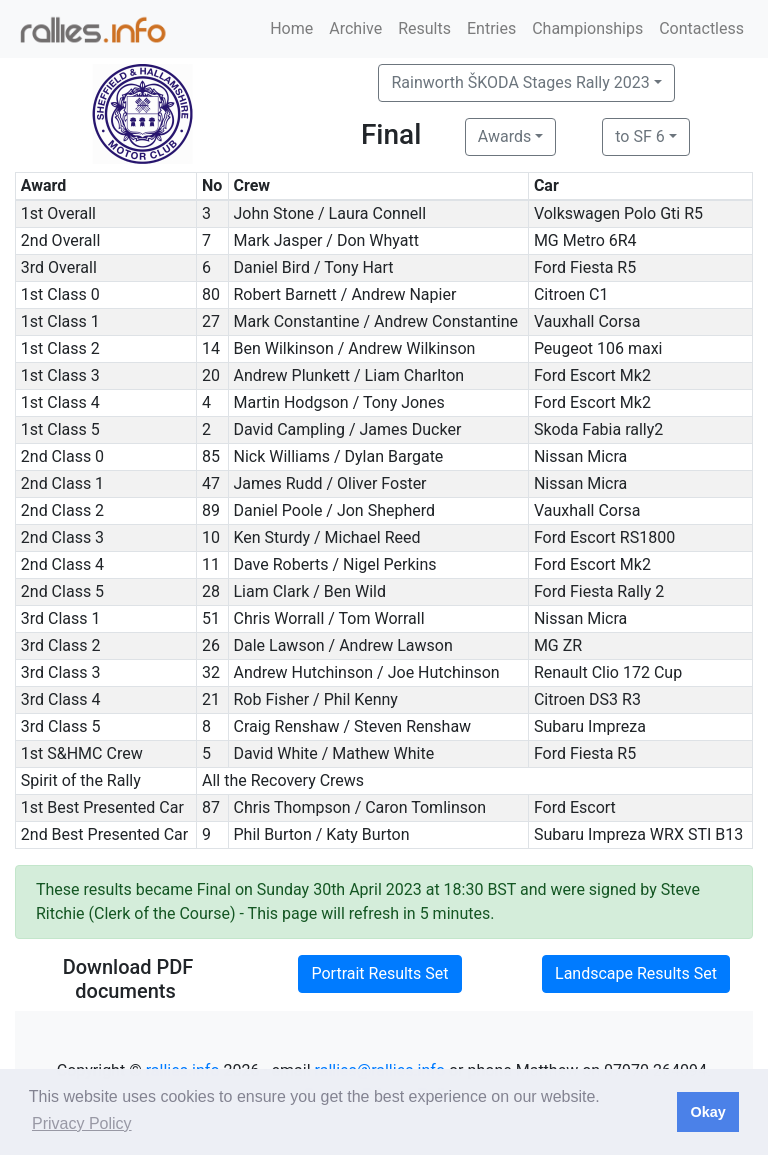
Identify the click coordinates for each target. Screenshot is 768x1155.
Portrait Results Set (379, 973)
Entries (491, 28)
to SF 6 (639, 136)
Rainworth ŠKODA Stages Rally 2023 (520, 82)
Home (291, 28)
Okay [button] (707, 1112)
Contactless (701, 28)
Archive (355, 28)
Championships (587, 28)
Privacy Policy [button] (82, 1123)
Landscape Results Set (636, 973)
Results (424, 28)
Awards (504, 136)
